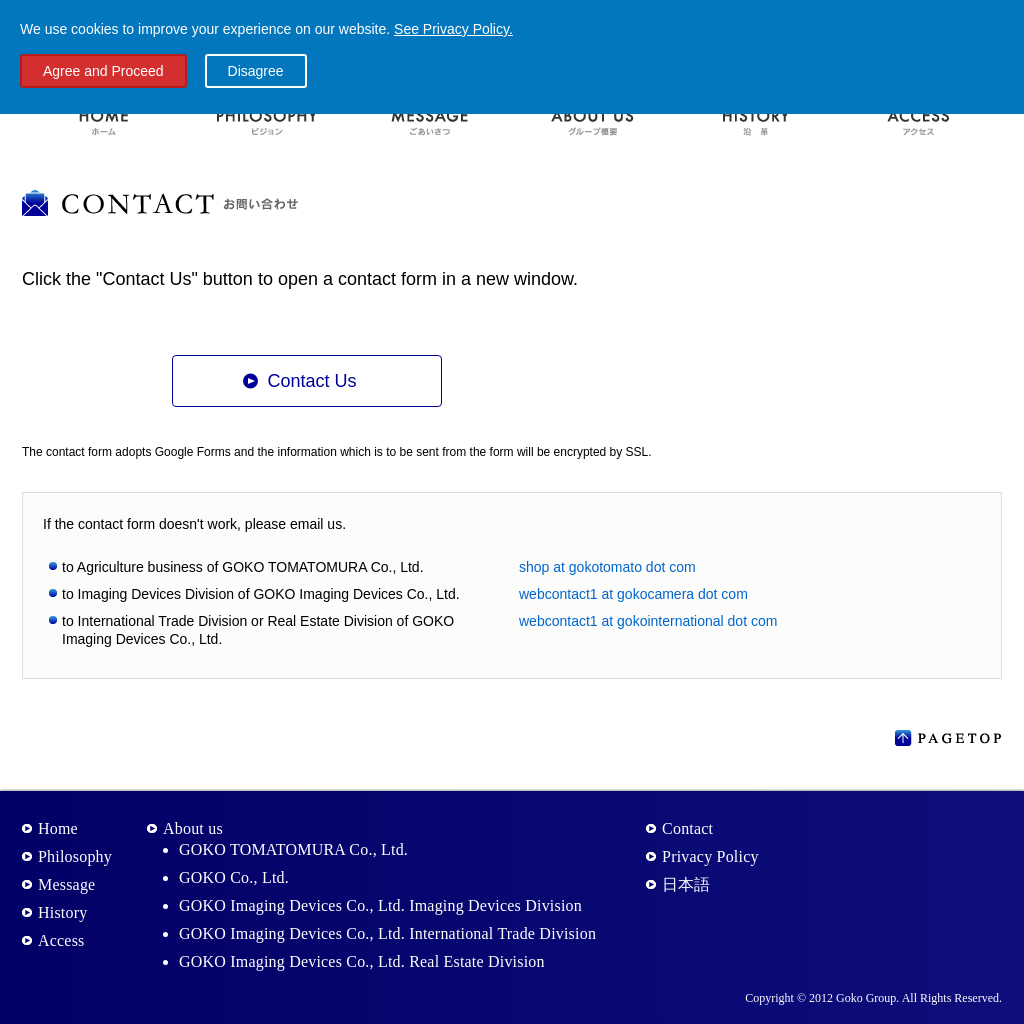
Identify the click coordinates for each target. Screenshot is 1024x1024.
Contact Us (311, 381)
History (62, 912)
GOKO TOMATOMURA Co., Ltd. (293, 849)
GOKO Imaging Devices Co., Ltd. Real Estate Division (362, 961)
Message (66, 884)
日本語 (686, 884)
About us (193, 828)
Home (58, 828)
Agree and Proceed (103, 71)
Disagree (256, 71)
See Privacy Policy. (453, 29)
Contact (687, 828)
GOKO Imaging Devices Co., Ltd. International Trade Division (387, 933)
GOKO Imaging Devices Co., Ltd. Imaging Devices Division (380, 905)
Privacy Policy (710, 856)
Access (61, 940)
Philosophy (75, 856)
